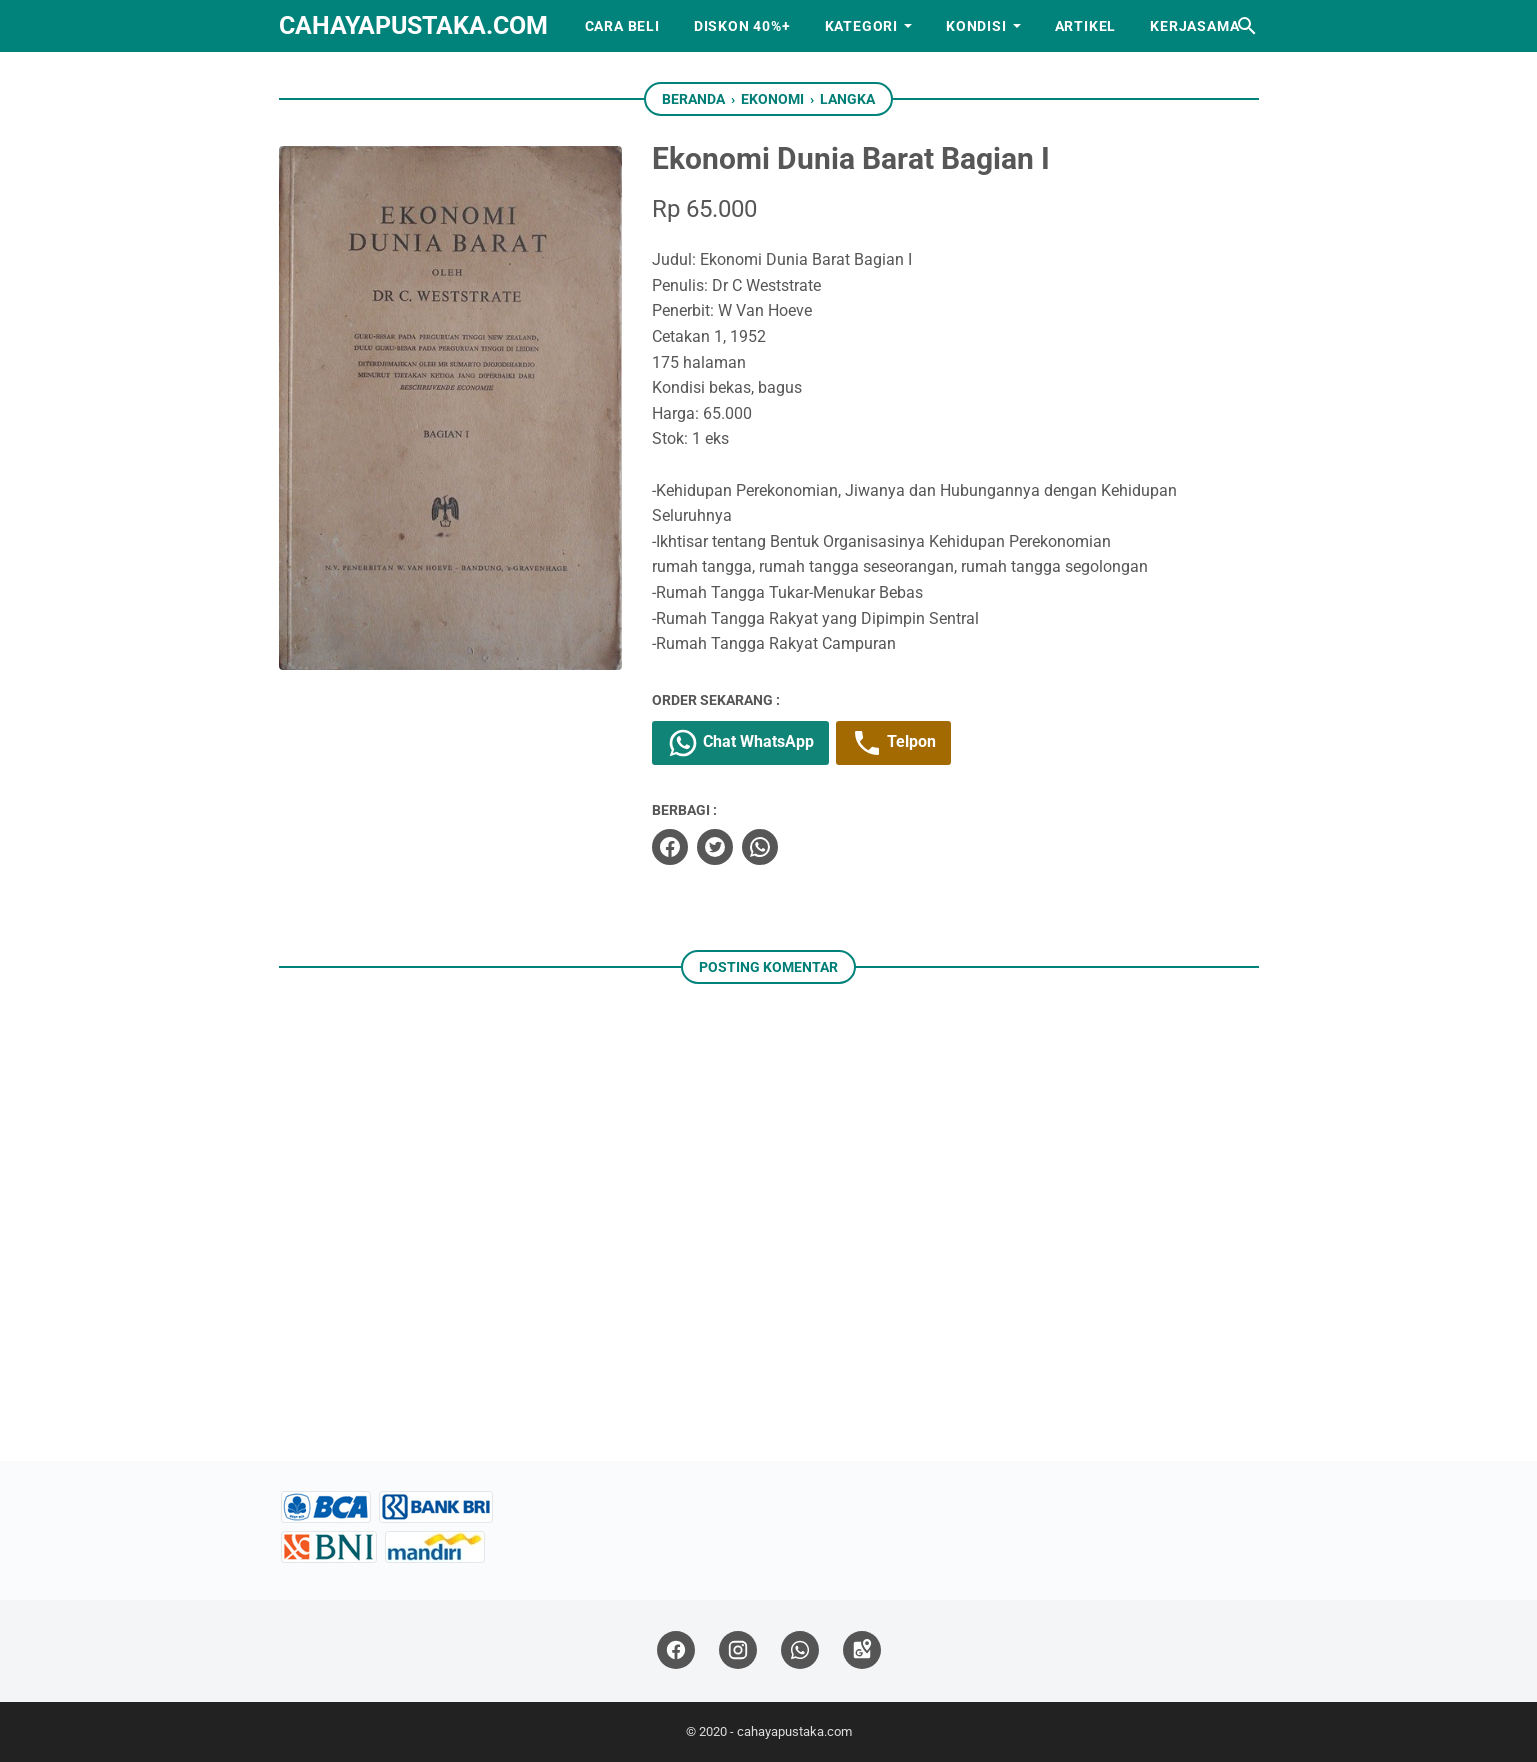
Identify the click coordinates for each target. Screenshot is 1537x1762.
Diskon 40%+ (742, 26)
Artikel (1086, 26)
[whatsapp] (760, 847)
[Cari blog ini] (1247, 26)
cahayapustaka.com (413, 25)
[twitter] (715, 847)
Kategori (861, 26)
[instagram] (738, 1650)
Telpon (893, 743)
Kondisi (976, 26)
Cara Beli (622, 26)
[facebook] (670, 847)
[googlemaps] (862, 1650)
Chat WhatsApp (740, 743)
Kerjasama (1194, 26)
